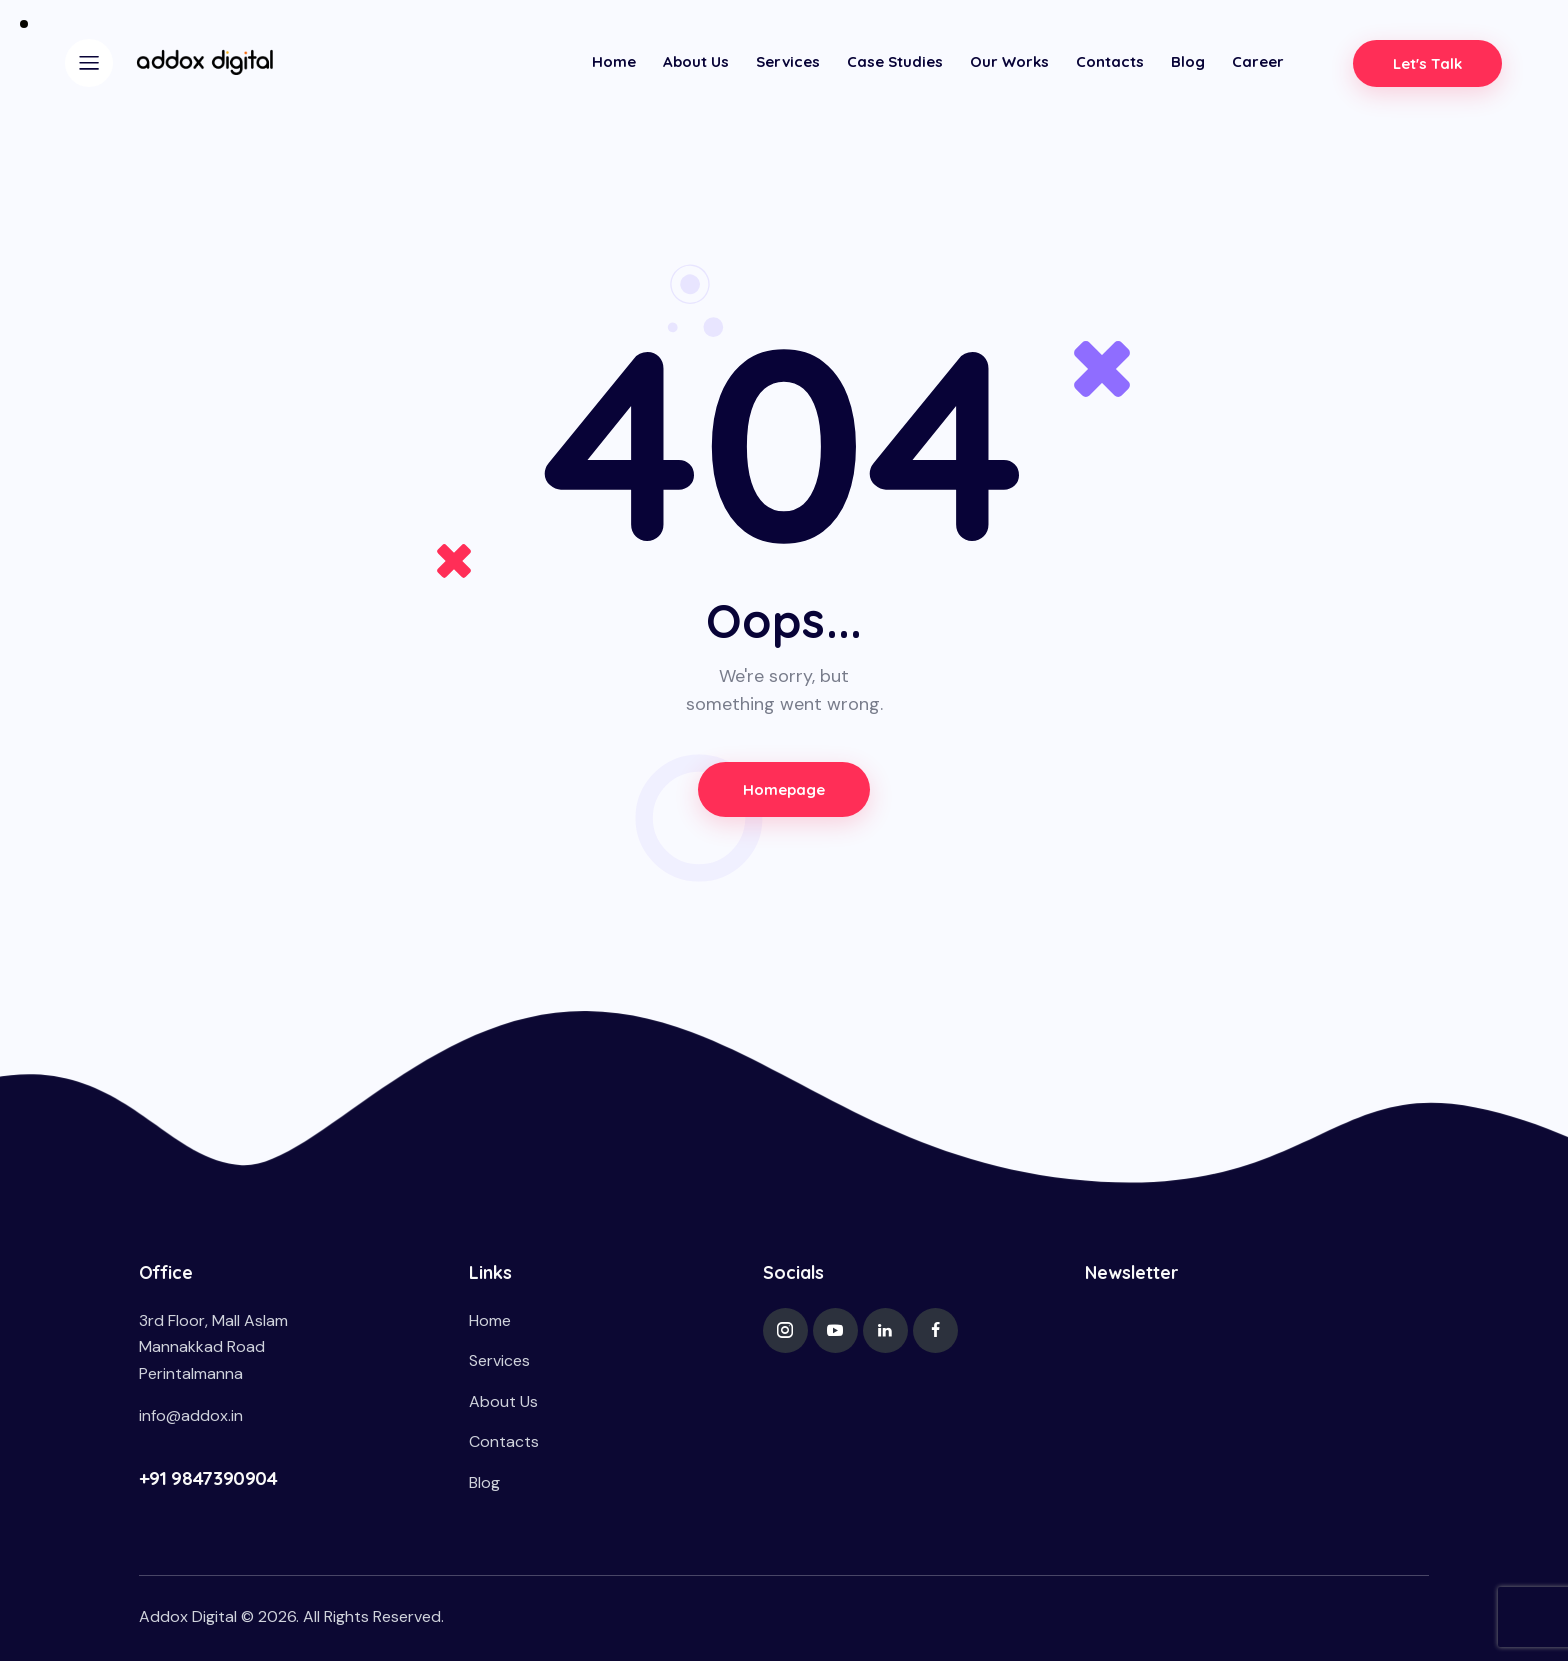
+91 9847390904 (208, 1478)
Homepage (784, 789)
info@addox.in (191, 1415)
